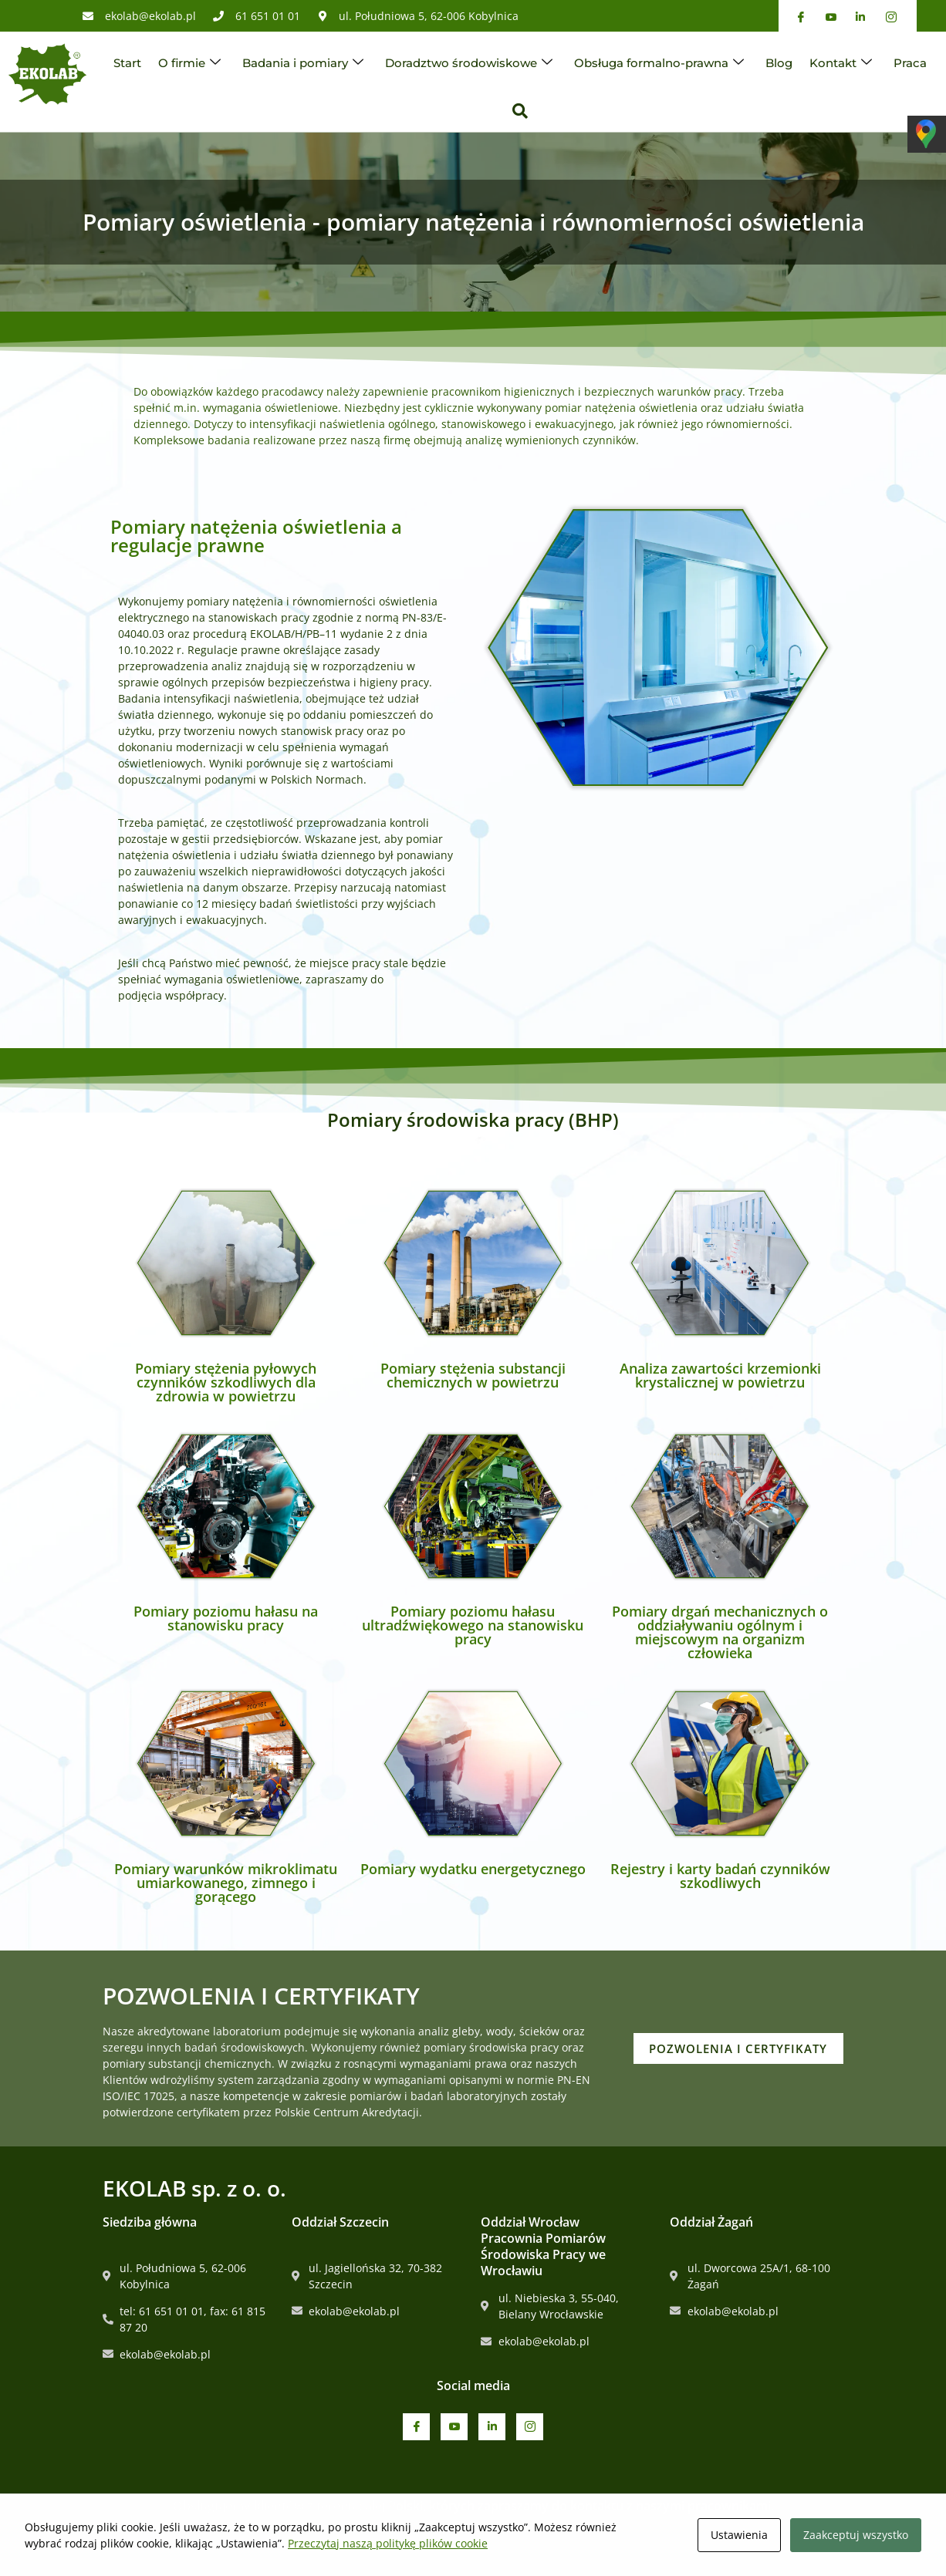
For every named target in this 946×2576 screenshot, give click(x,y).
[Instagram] (529, 2426)
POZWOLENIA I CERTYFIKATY (757, 2048)
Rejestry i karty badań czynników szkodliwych (720, 1876)
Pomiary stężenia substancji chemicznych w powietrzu (473, 1375)
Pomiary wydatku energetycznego (473, 1869)
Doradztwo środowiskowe (468, 63)
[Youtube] (454, 2426)
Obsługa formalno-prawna (659, 63)
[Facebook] (416, 2426)
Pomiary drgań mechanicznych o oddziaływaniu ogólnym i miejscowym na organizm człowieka (720, 1632)
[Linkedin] (491, 2426)
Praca (910, 63)
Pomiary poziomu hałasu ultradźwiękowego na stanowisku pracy (472, 1625)
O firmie (189, 63)
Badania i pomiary (302, 63)
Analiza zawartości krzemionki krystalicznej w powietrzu (720, 1375)
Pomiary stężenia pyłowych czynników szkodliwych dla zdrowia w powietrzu (225, 1382)
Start (127, 63)
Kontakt (840, 63)
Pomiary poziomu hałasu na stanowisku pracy (225, 1618)
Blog (778, 63)
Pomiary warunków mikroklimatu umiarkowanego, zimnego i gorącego (225, 1883)
